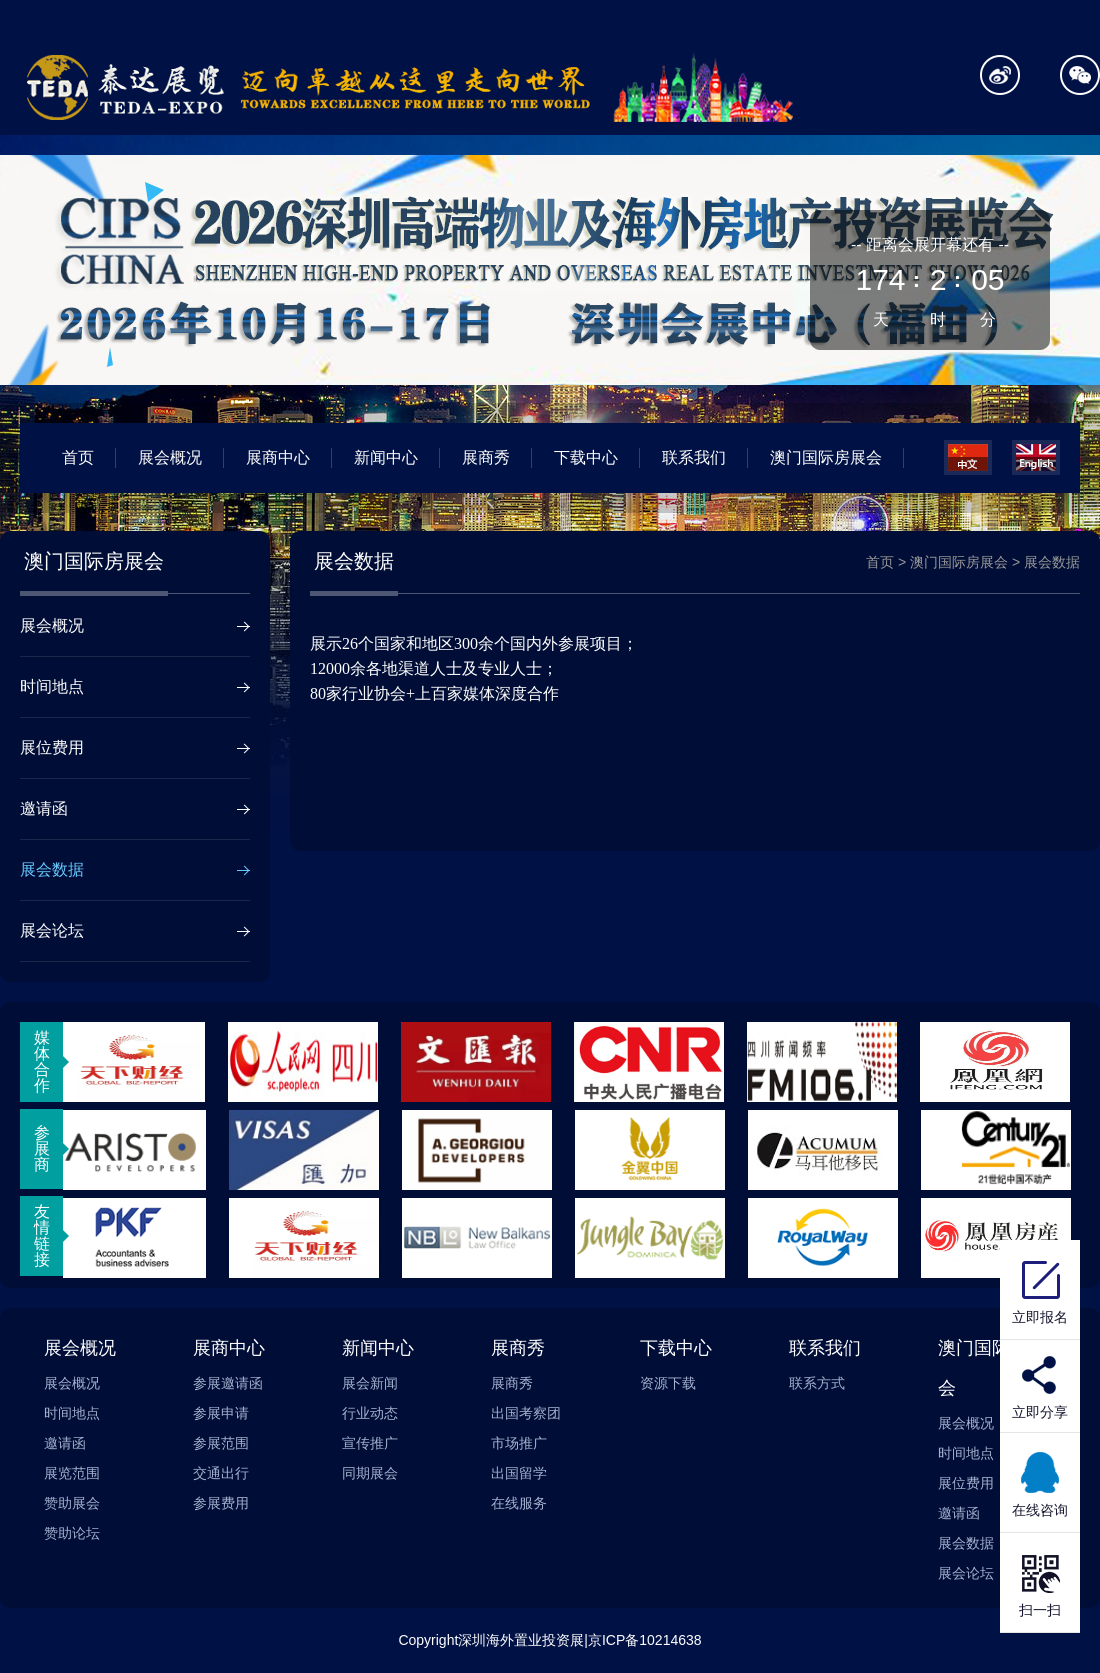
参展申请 (221, 1413)
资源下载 (668, 1383)
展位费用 (52, 747)
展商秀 (486, 457)
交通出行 (221, 1473)
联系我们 (694, 457)
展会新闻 (370, 1383)
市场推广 (519, 1443)
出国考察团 (526, 1413)
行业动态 (370, 1413)
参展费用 (221, 1503)
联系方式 (817, 1383)
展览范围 (72, 1473)
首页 (78, 457)
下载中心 (586, 457)
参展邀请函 (228, 1383)
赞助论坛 (72, 1533)
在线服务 (519, 1503)
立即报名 (1040, 1290)
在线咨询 (1040, 1483)
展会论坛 (52, 930)
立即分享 (1040, 1412)
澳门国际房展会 (826, 457)
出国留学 (519, 1473)
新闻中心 (386, 457)
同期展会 (370, 1473)
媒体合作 (42, 1061)
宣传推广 (370, 1443)
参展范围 (221, 1443)
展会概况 (170, 457)
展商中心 (278, 457)
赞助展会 (72, 1503)
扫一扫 (1040, 1583)
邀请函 (44, 808)
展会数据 (52, 869)
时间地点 (52, 686)
